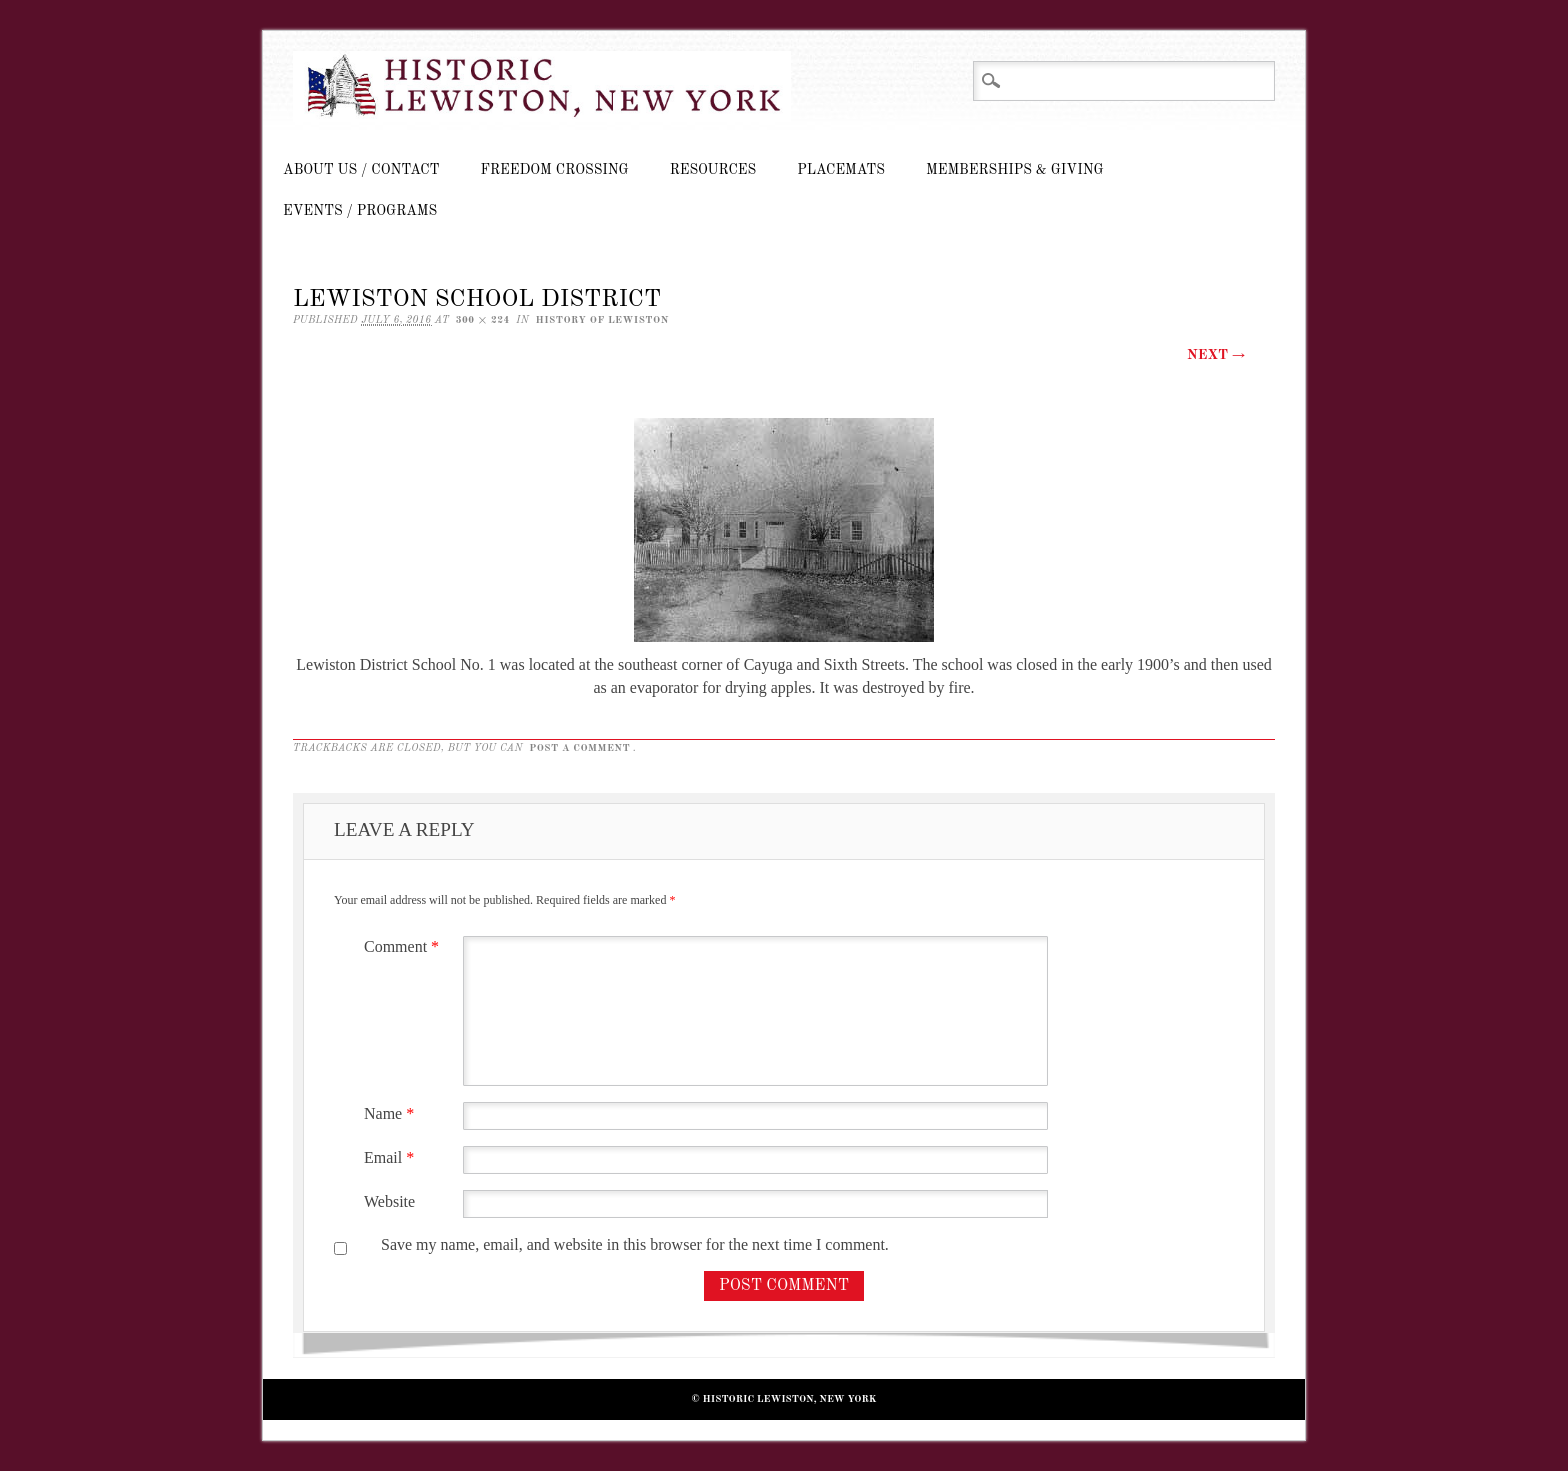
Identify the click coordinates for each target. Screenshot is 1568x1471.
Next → (1216, 355)
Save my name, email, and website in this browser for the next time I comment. (635, 1244)
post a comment (579, 748)
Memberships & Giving (1015, 170)
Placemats (841, 170)
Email (391, 1157)
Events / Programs (360, 211)
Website (389, 1201)
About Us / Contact (361, 170)
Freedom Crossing (555, 170)
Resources (713, 170)
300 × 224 (483, 320)
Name (391, 1113)
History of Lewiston (601, 320)
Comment (404, 946)
